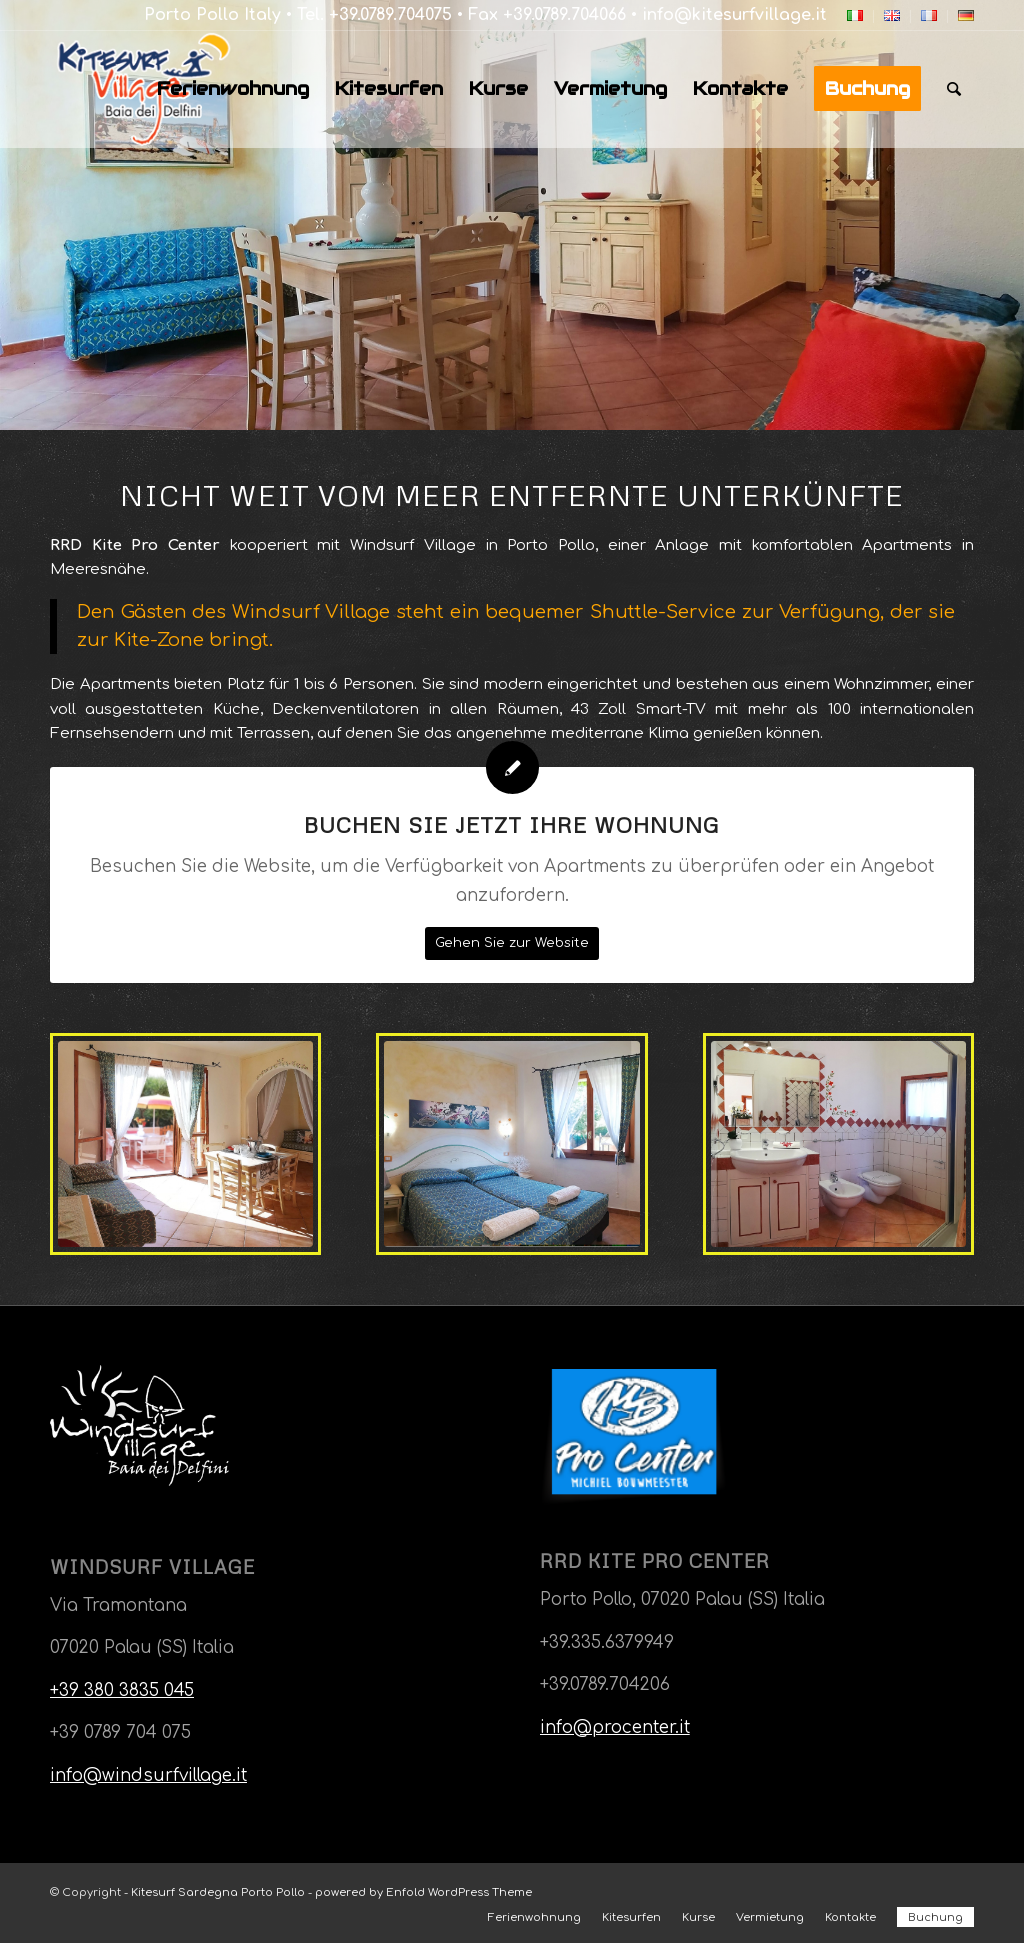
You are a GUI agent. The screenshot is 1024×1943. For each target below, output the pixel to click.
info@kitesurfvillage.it (734, 15)
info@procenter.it (615, 1727)
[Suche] (954, 89)
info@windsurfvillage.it (148, 1775)
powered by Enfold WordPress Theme (423, 1892)
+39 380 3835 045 (122, 1690)
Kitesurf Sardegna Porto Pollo (218, 1892)
